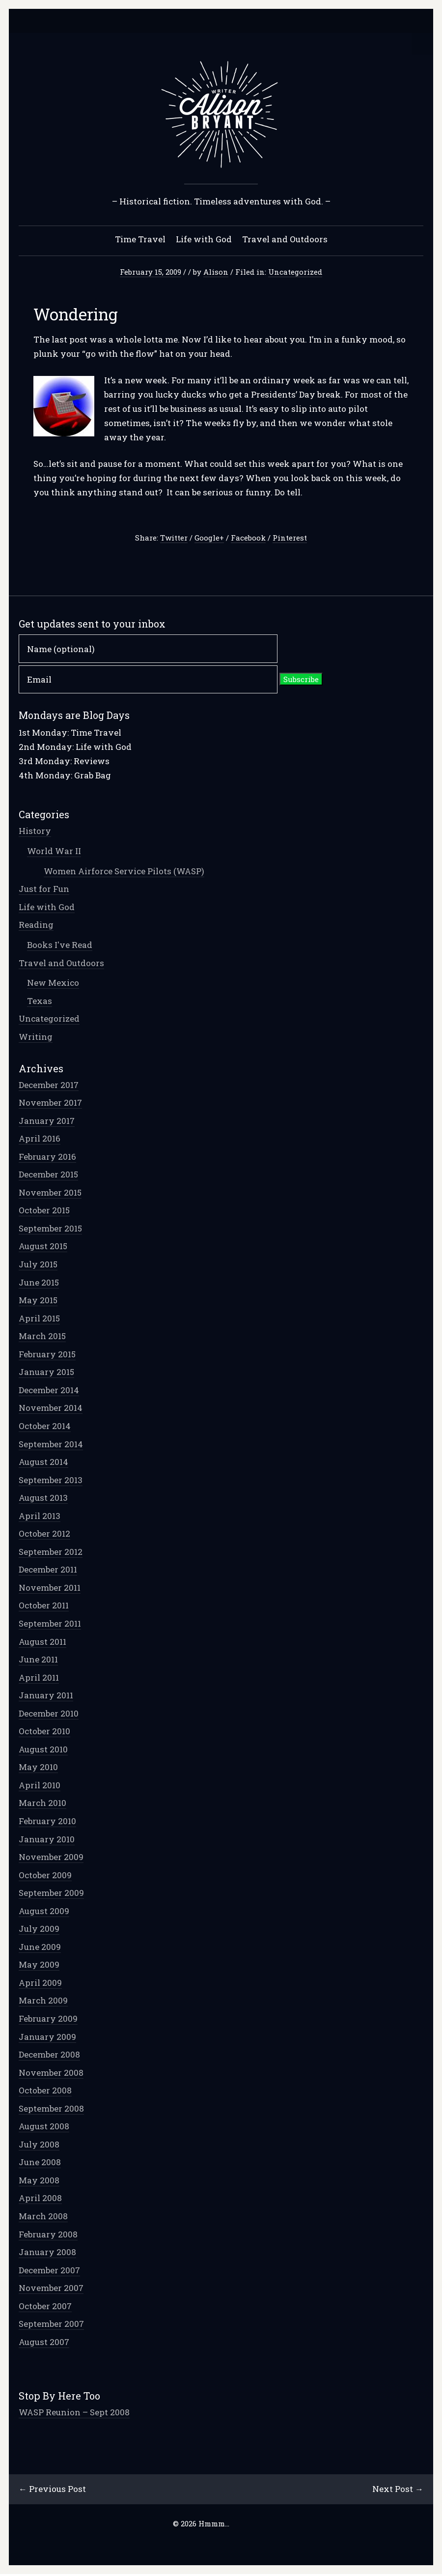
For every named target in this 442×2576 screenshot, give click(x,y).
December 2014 (50, 1391)
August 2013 (44, 1498)
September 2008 (52, 2109)
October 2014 (46, 1426)
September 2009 (52, 1893)
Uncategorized (295, 273)
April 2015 (40, 1319)
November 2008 (52, 2073)
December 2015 (49, 1175)
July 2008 (40, 2145)
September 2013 (51, 1481)
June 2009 (41, 1947)
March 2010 (43, 1803)
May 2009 (40, 1965)
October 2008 (46, 2091)
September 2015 (51, 1229)
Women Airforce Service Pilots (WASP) (125, 872)
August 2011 (43, 1642)
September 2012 (51, 1552)
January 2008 (48, 2253)
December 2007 (50, 2271)
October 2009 (46, 1876)
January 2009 (48, 2037)
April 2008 (41, 2198)
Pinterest (290, 539)
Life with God (204, 240)
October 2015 (45, 1211)
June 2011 (39, 1660)
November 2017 (51, 1103)
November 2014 (51, 1408)
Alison (215, 273)
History (36, 831)
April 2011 (40, 1678)
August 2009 (45, 1912)
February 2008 (49, 2235)
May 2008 (40, 2181)
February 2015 (48, 1355)
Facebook (248, 539)
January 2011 (47, 1696)
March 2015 (43, 1337)
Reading (37, 925)
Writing (37, 1037)
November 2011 (51, 1588)
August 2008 (45, 2127)
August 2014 (44, 1462)
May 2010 (39, 1768)
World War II (55, 852)
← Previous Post (53, 2489)
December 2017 (50, 1085)
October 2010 (45, 1732)
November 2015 (51, 1193)
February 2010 (48, 1822)
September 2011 (51, 1624)
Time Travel (140, 240)
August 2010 (44, 1750)
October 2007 (46, 2307)
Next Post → (396, 2489)
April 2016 (40, 1139)
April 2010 (40, 1786)
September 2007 (52, 2324)
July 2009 (40, 1929)
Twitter (174, 539)
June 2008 (41, 2163)
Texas (40, 1001)
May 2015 (39, 1301)
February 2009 (49, 2019)
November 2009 (52, 1857)
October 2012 (45, 1534)
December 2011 (49, 1570)
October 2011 (45, 1606)
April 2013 (40, 1516)
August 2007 (45, 2342)
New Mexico (54, 983)
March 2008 (44, 2217)
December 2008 (50, 2055)
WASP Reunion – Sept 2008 (75, 2413)
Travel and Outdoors (285, 240)
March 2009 (44, 2001)
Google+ (209, 539)
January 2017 (48, 1121)
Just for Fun (45, 889)
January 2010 (48, 1840)
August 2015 (44, 1247)
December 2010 (50, 1714)
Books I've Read (60, 945)
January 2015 (47, 1372)
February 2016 (48, 1157)
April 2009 (41, 1983)
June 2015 (40, 1283)
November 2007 (52, 2288)
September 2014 (52, 1445)
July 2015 (39, 1265)
